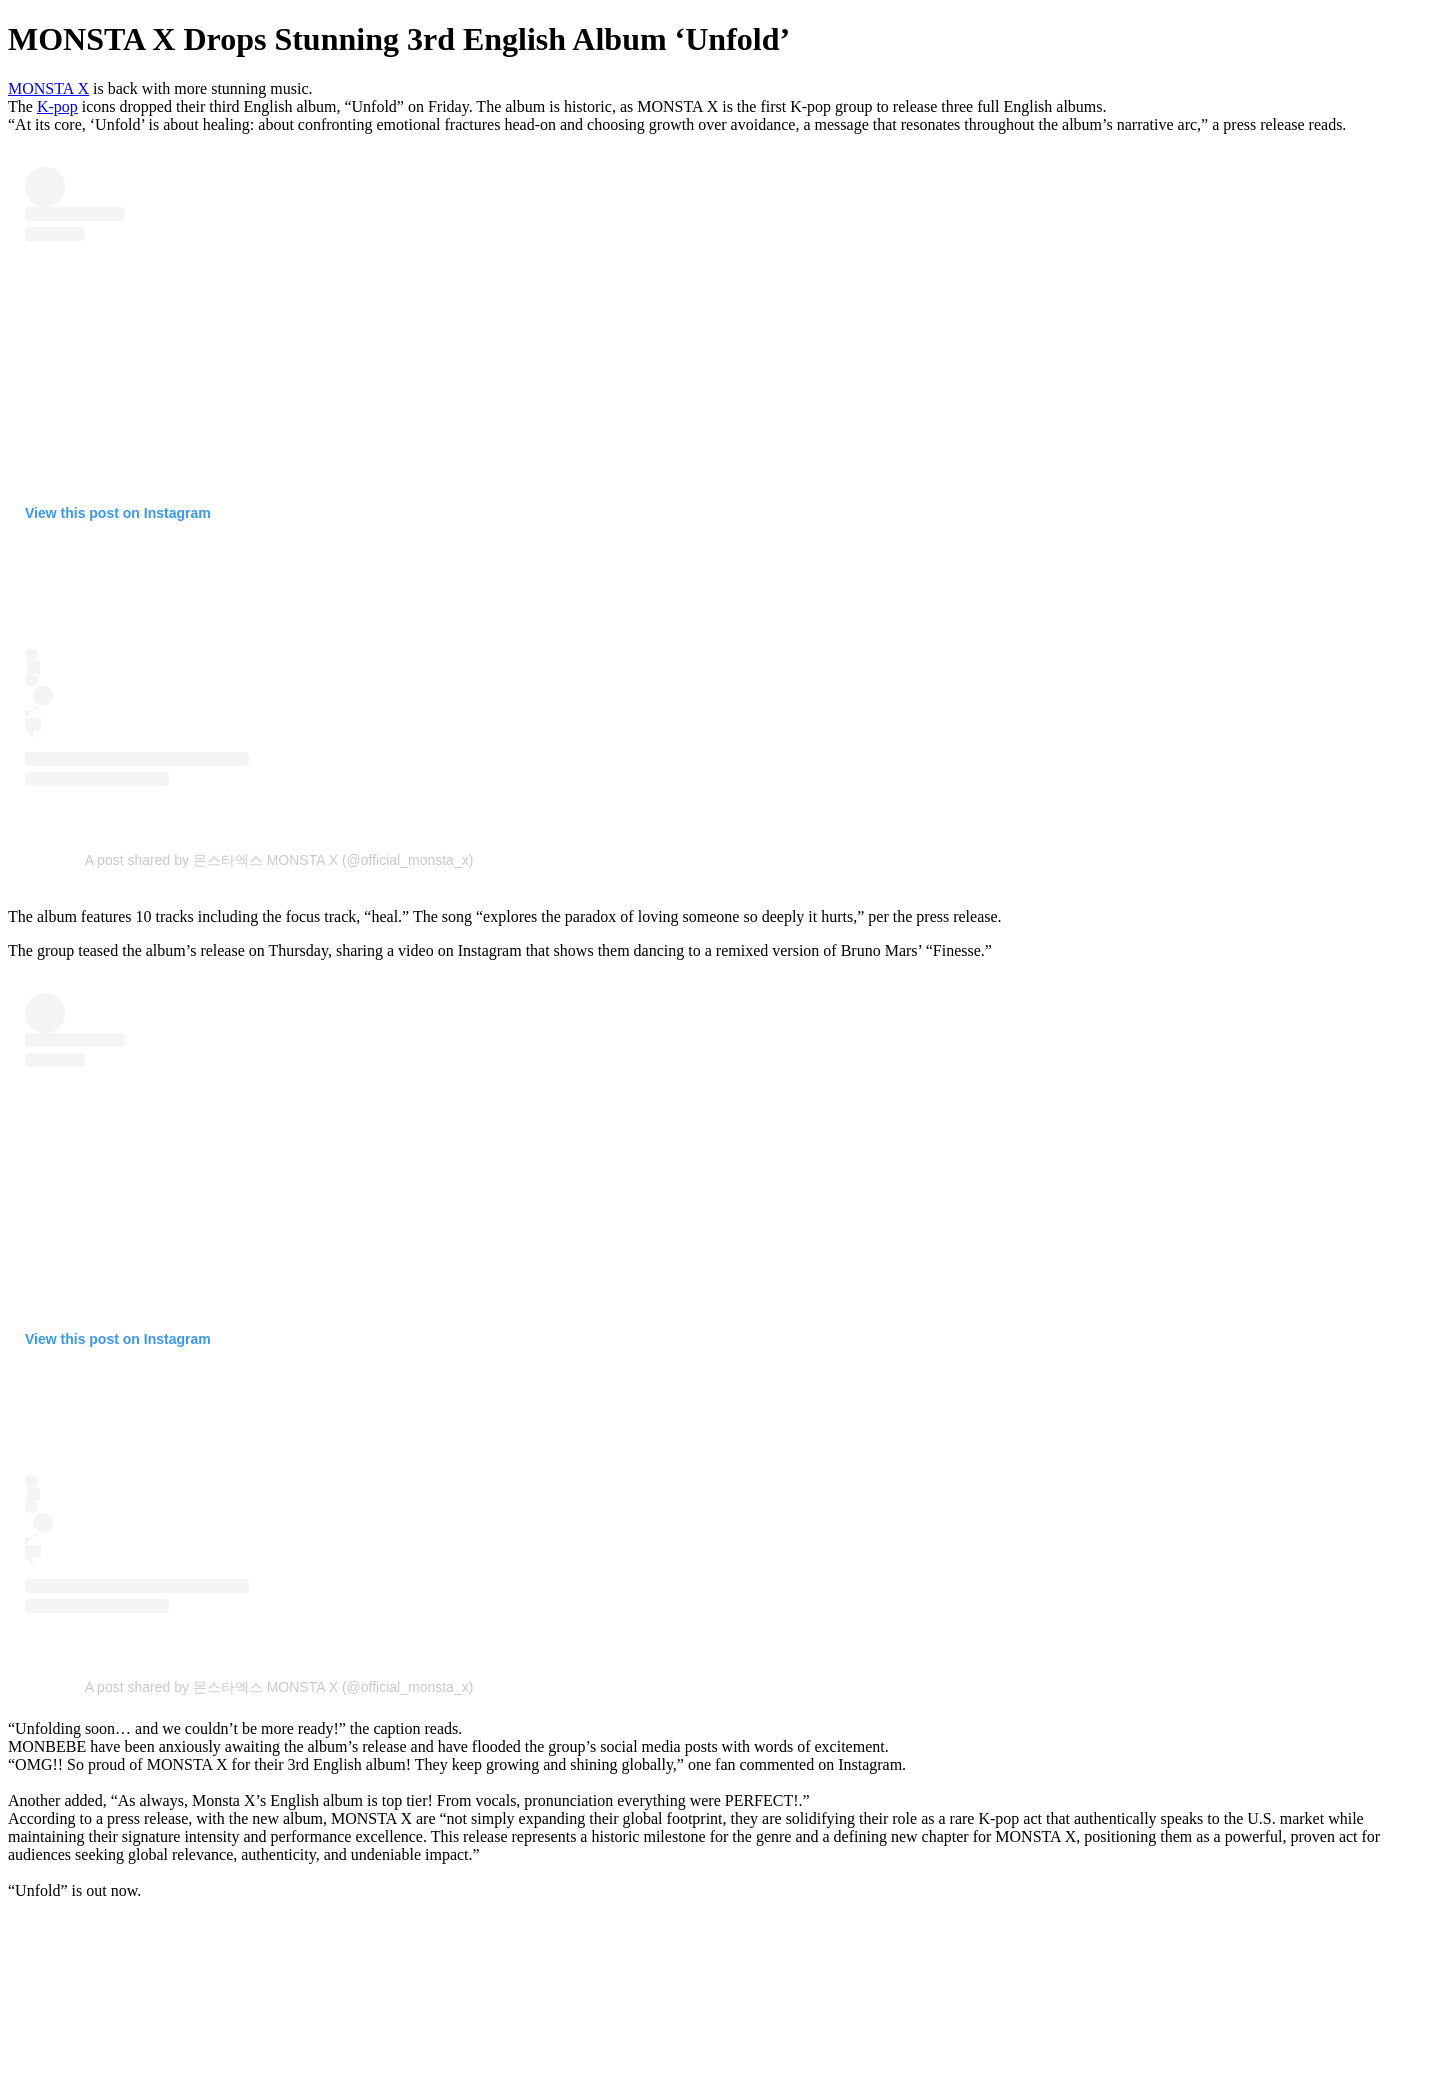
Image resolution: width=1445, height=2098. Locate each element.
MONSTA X (48, 88)
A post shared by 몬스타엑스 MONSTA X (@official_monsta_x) (279, 860)
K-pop (57, 106)
